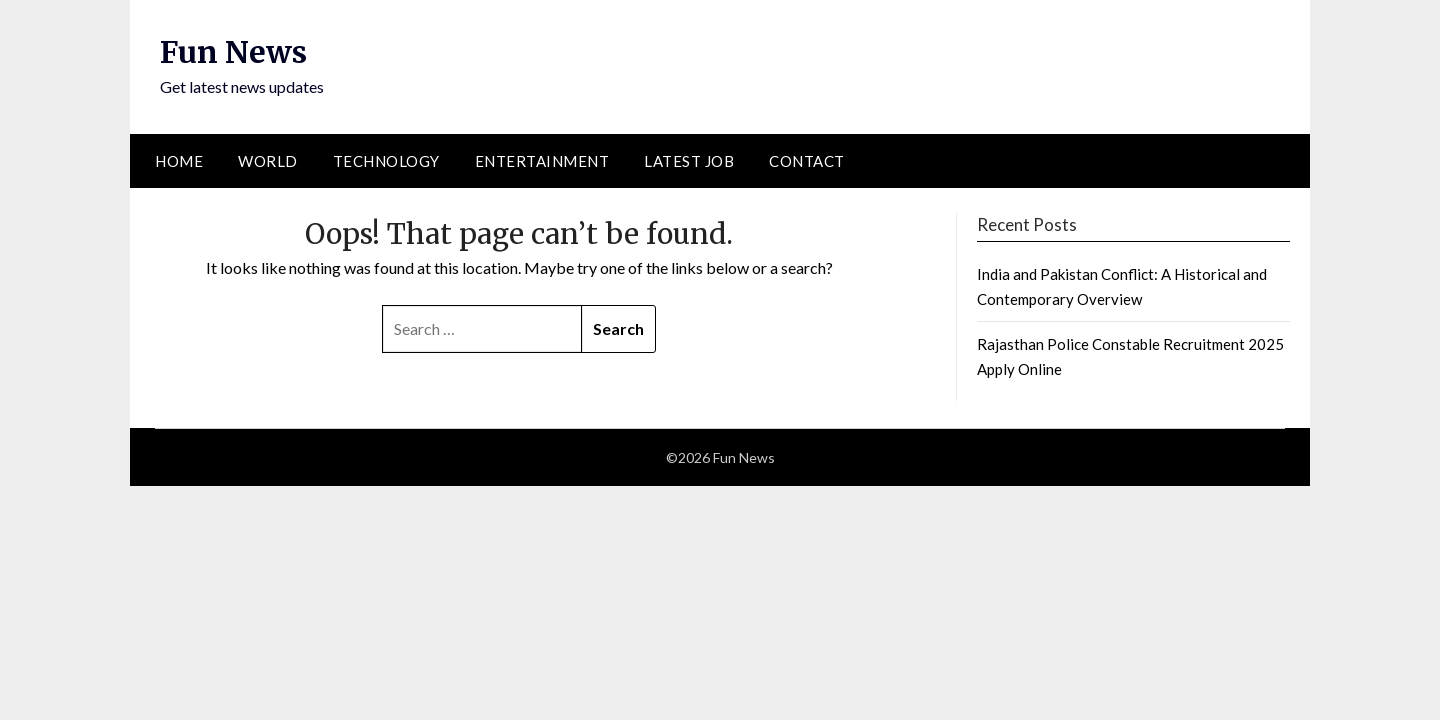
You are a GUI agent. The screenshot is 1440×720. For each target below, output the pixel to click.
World (268, 161)
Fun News (233, 52)
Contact (807, 161)
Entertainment (542, 161)
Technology (386, 161)
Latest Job (689, 161)
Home (179, 161)
